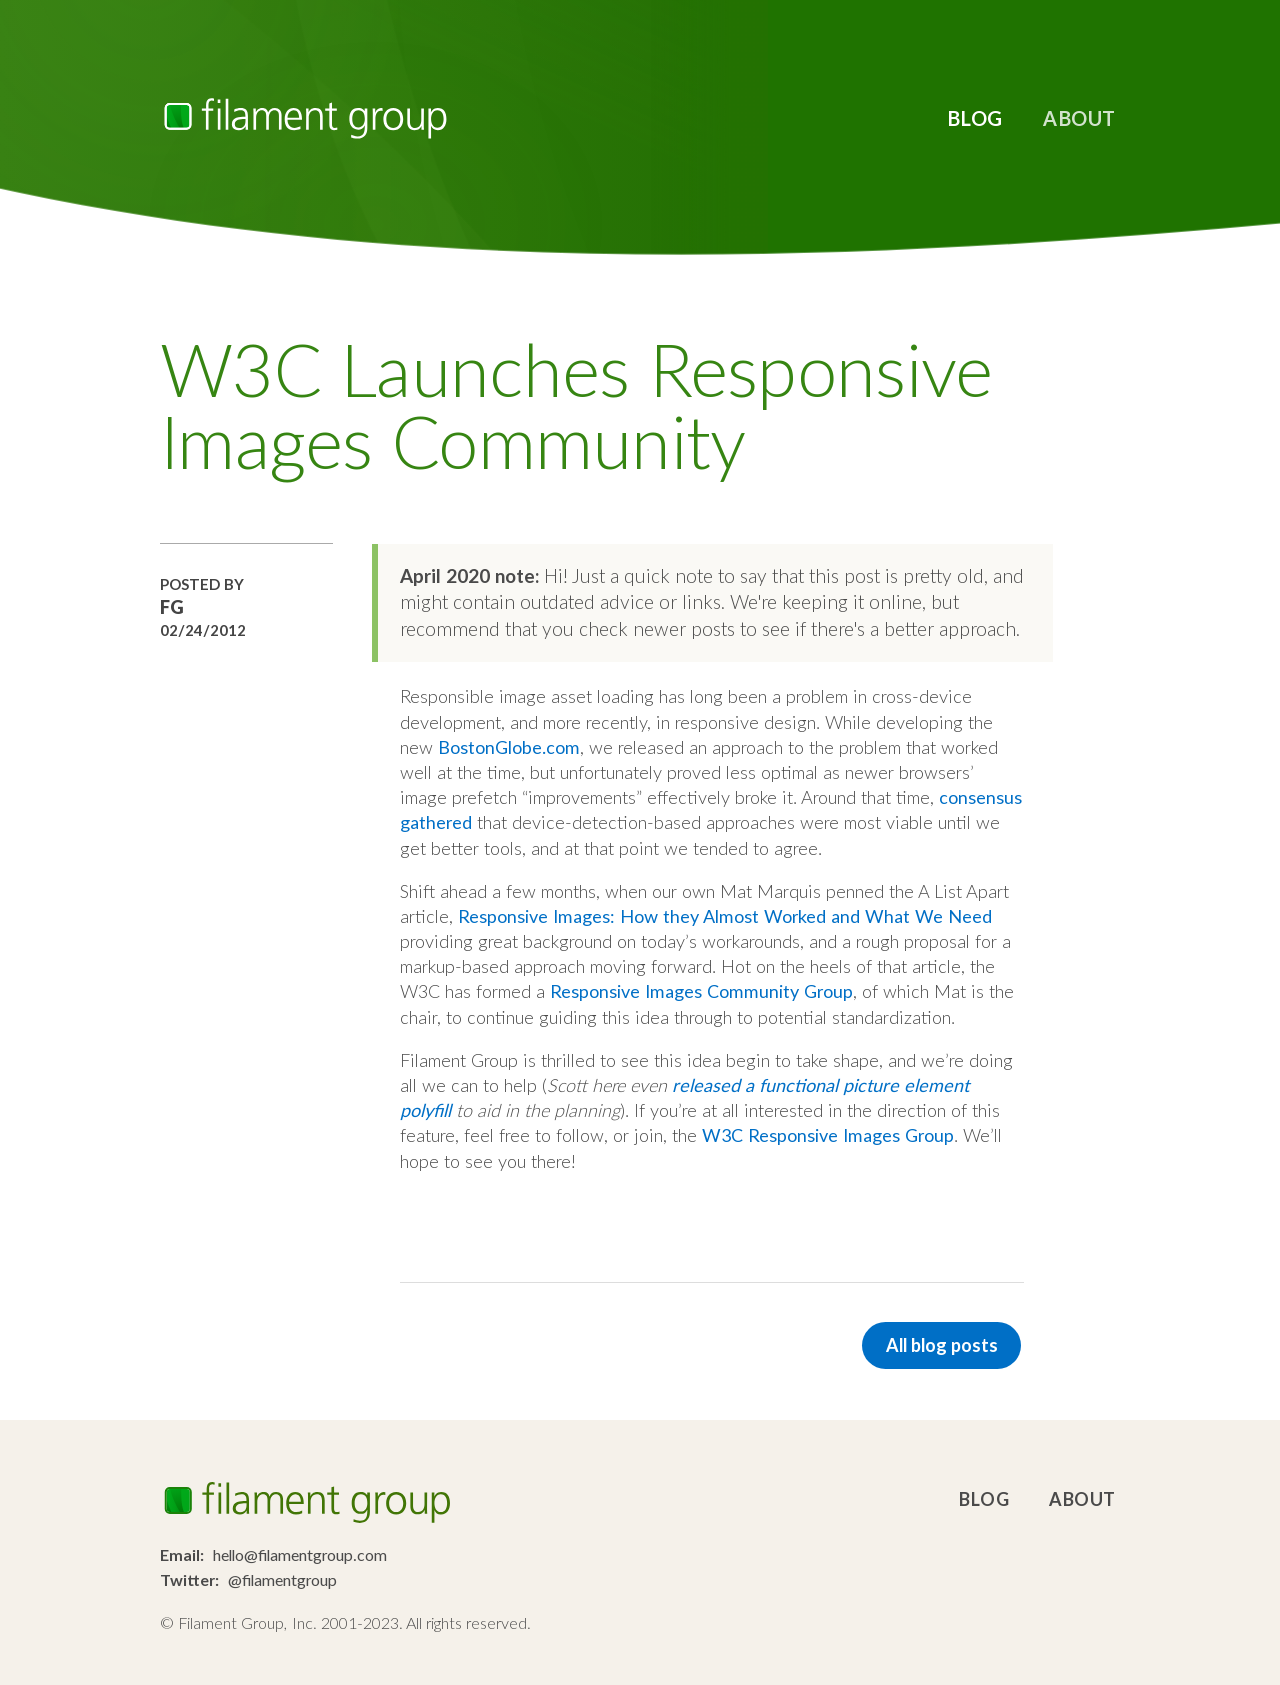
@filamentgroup (282, 1579)
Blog (975, 118)
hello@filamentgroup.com (300, 1554)
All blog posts (942, 1345)
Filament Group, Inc (305, 118)
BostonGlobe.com (509, 747)
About (1079, 118)
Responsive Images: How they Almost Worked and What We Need (725, 916)
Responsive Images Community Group (701, 991)
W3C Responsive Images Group (828, 1135)
